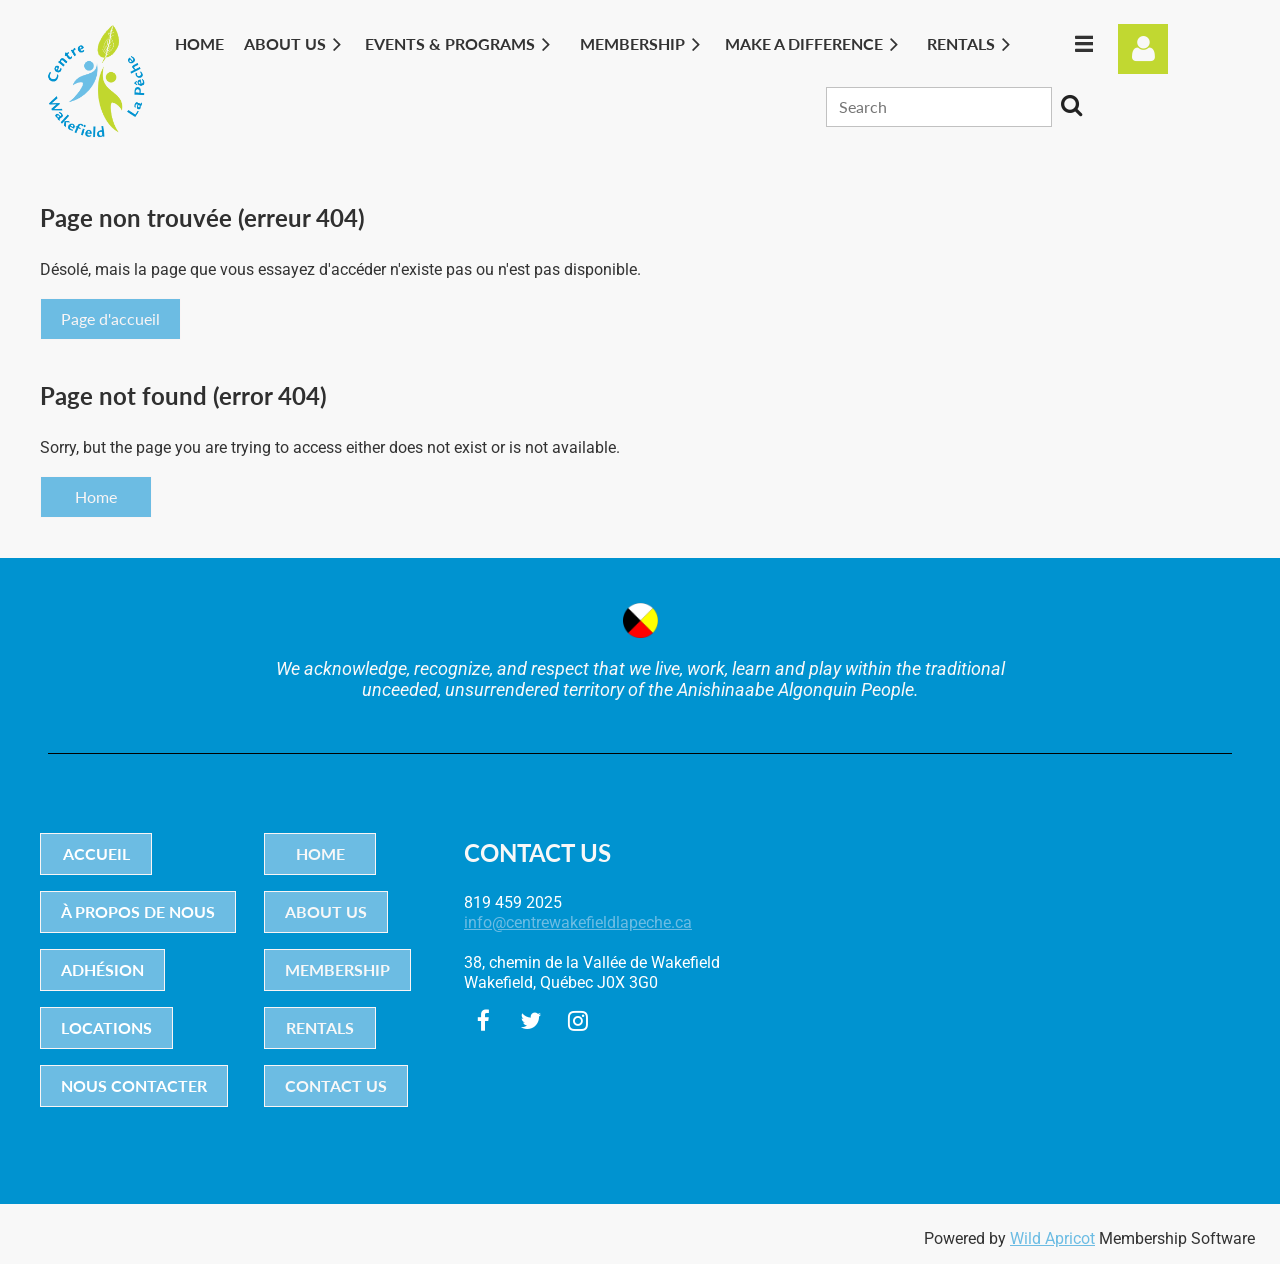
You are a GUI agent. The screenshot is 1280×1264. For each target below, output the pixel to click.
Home (96, 496)
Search (1071, 105)
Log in (1143, 49)
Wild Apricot (1052, 1238)
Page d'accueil (110, 318)
